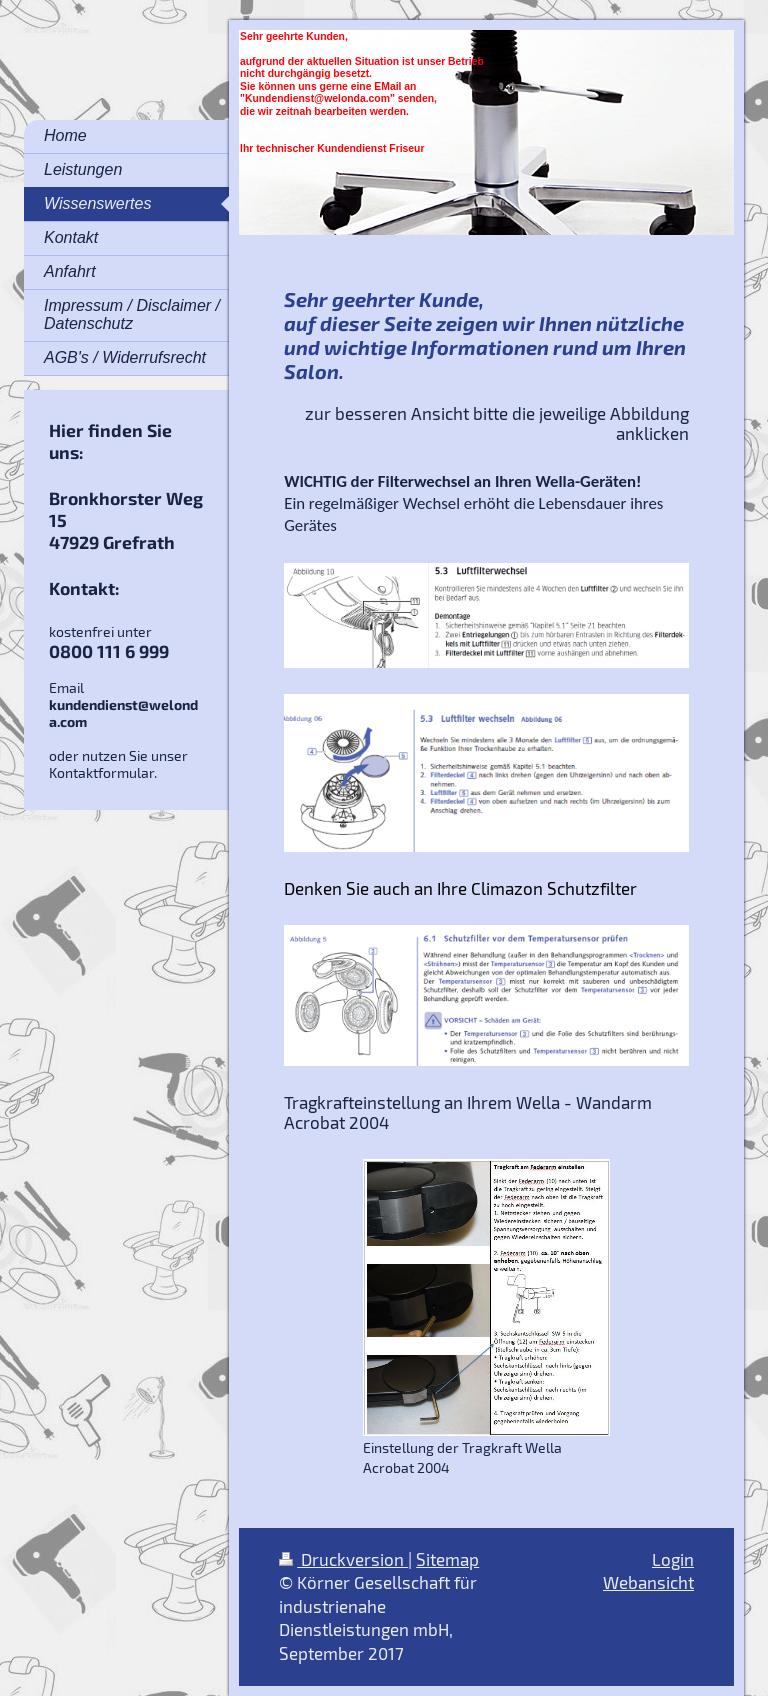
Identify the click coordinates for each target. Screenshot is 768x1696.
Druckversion (343, 1559)
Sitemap (447, 1559)
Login (673, 1559)
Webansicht (648, 1582)
